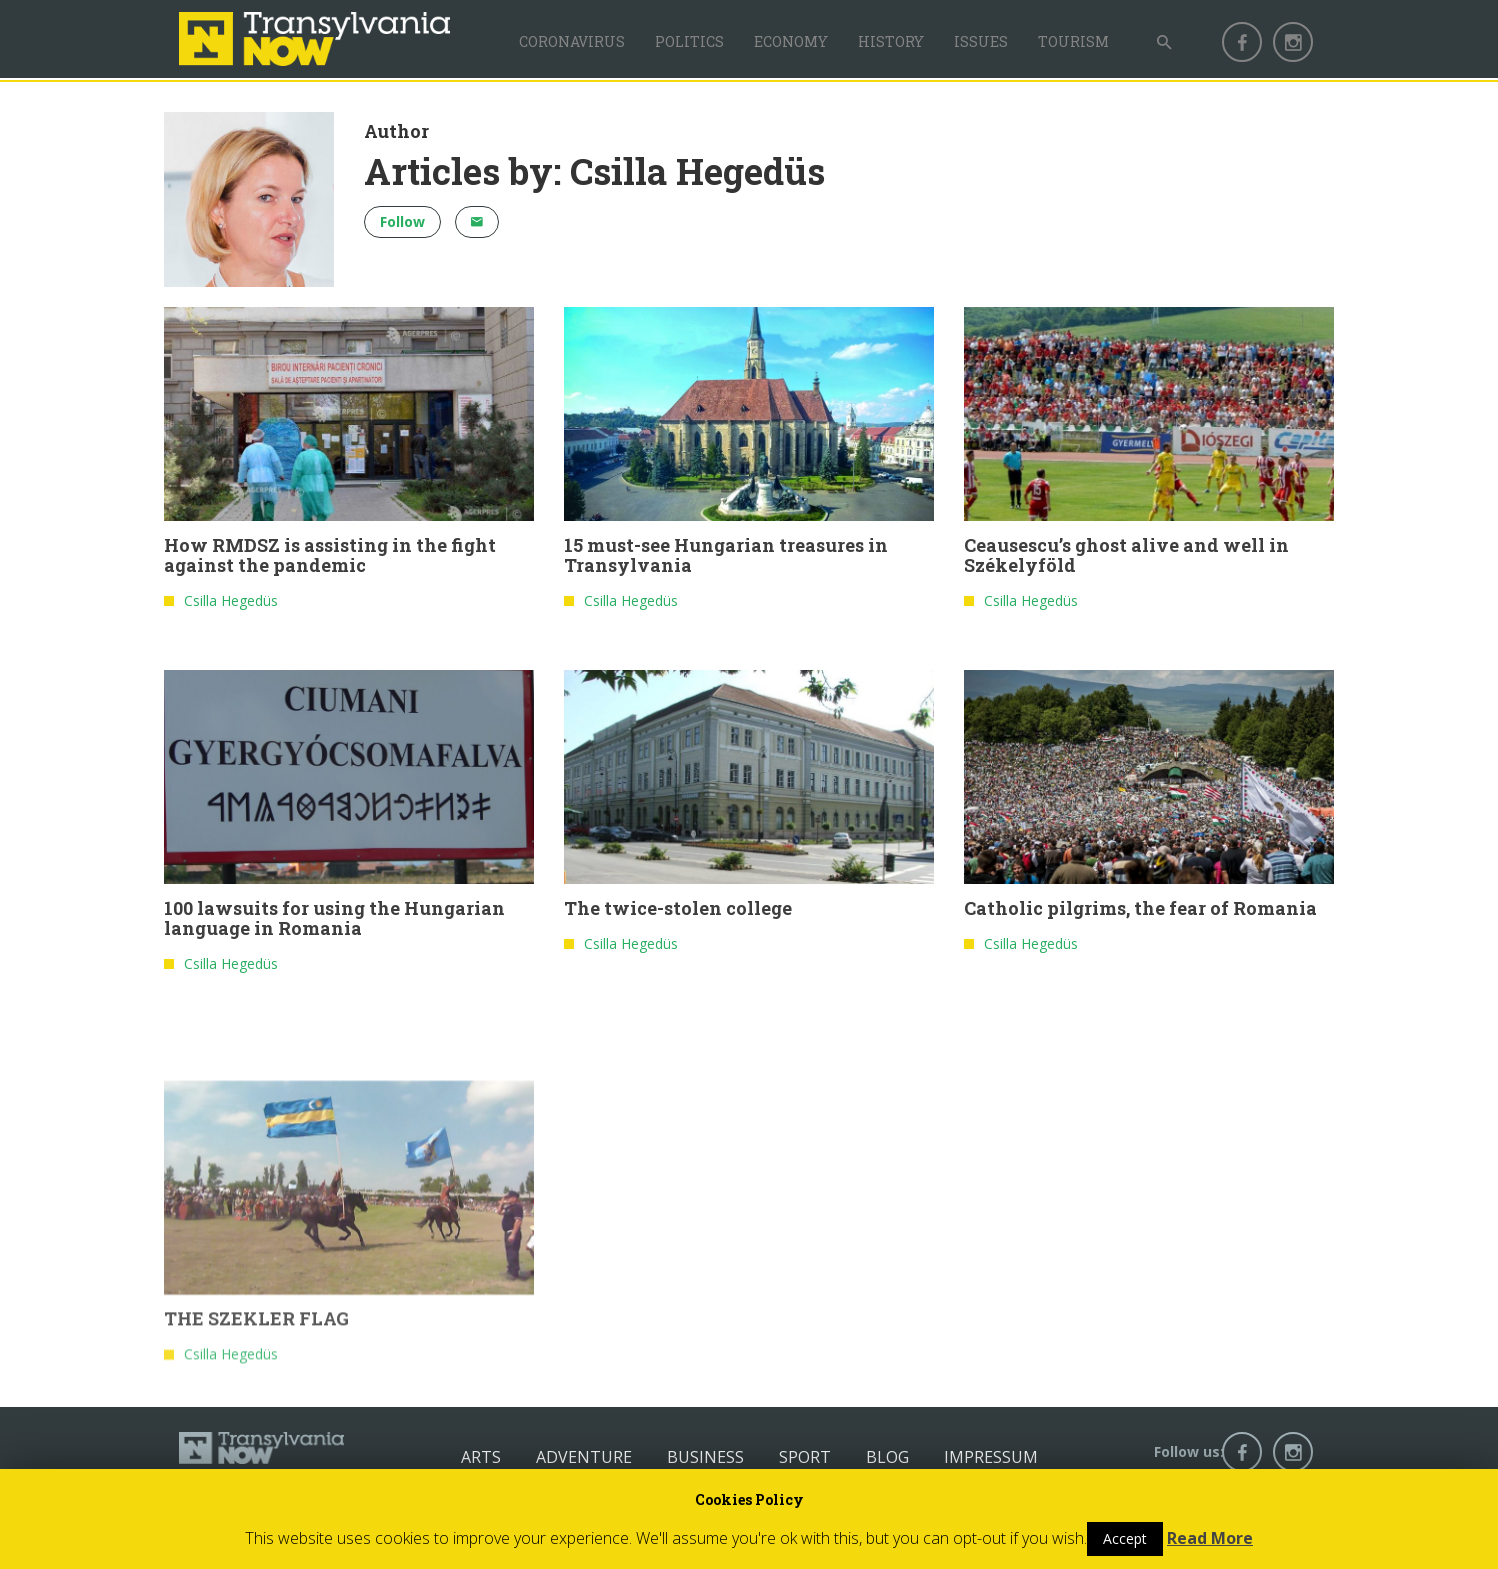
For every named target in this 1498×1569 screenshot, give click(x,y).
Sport (805, 1457)
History (891, 41)
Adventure (584, 1457)
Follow (402, 221)
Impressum (991, 1457)
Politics (689, 41)
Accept (1125, 1538)
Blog (887, 1457)
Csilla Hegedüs (231, 604)
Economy (791, 41)
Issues (981, 41)
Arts (481, 1457)
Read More (1210, 1538)
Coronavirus (572, 41)
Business (705, 1457)
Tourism (1073, 41)
